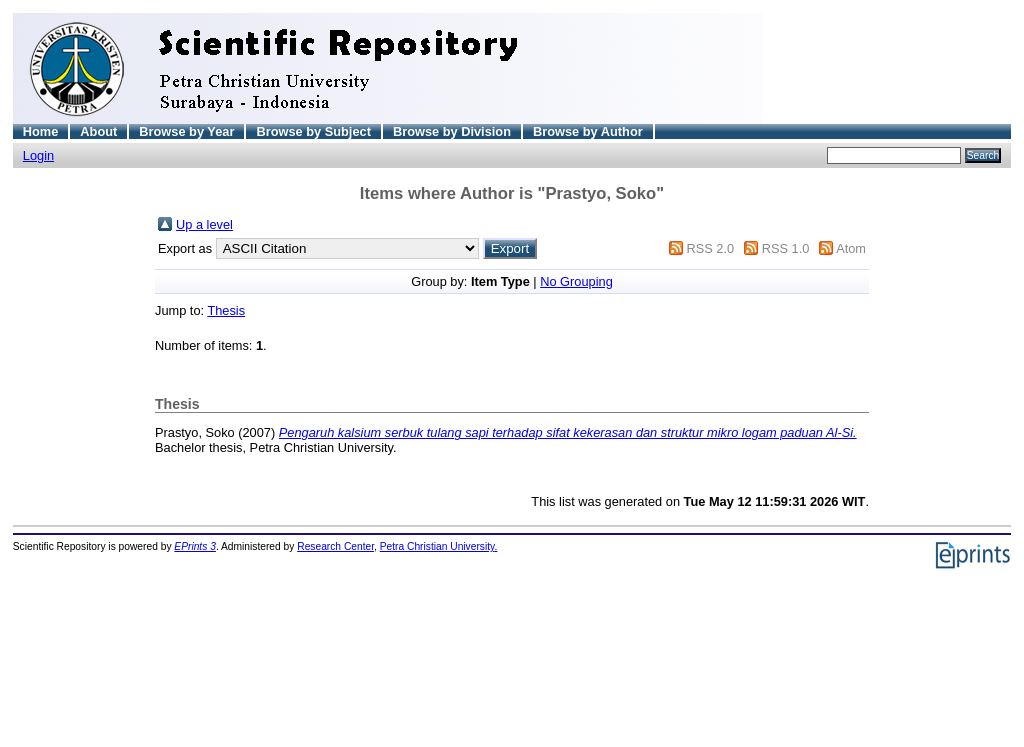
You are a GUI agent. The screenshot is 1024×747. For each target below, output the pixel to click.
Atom (851, 248)
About (98, 131)
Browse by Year (186, 131)
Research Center (335, 546)
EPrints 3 (195, 546)
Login (38, 155)
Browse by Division (452, 131)
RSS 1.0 (786, 248)
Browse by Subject (313, 131)
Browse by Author (588, 131)
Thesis (226, 310)
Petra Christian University (437, 546)
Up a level (204, 224)
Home (41, 131)
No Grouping (576, 281)
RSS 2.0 (710, 248)
